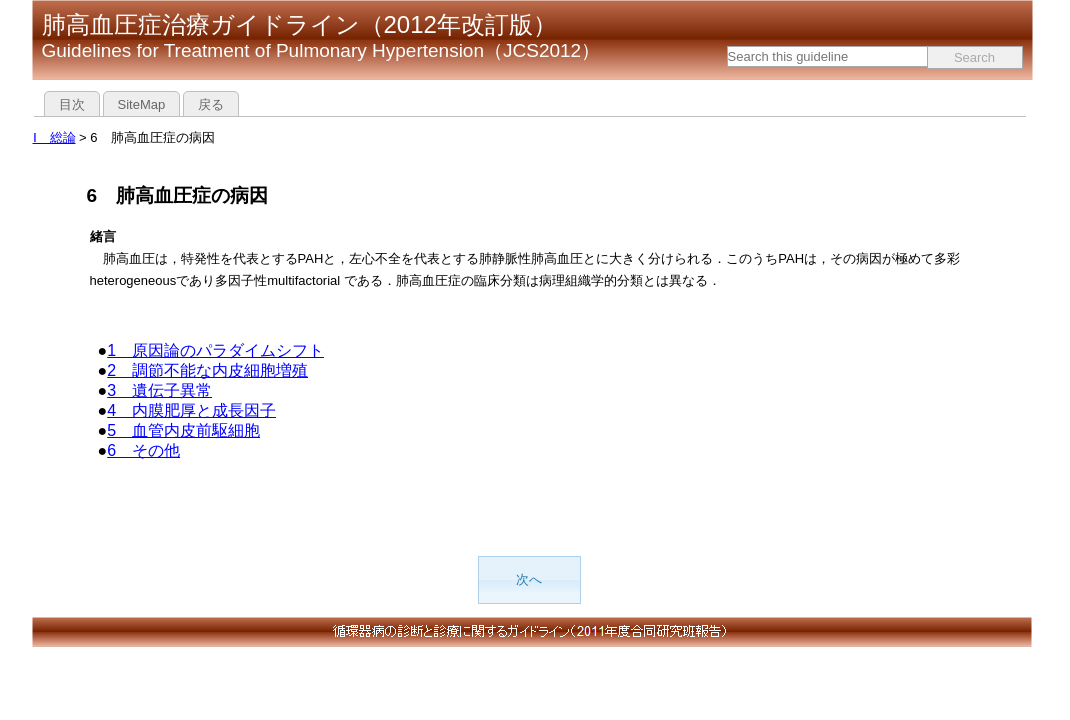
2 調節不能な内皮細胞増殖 (207, 370)
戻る (211, 104)
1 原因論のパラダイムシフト (215, 350)
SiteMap (142, 104)
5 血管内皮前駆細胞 (183, 430)
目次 (72, 104)
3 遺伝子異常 (159, 390)
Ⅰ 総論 (54, 137)
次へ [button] (529, 579)
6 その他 (143, 450)
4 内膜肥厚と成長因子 (191, 410)
